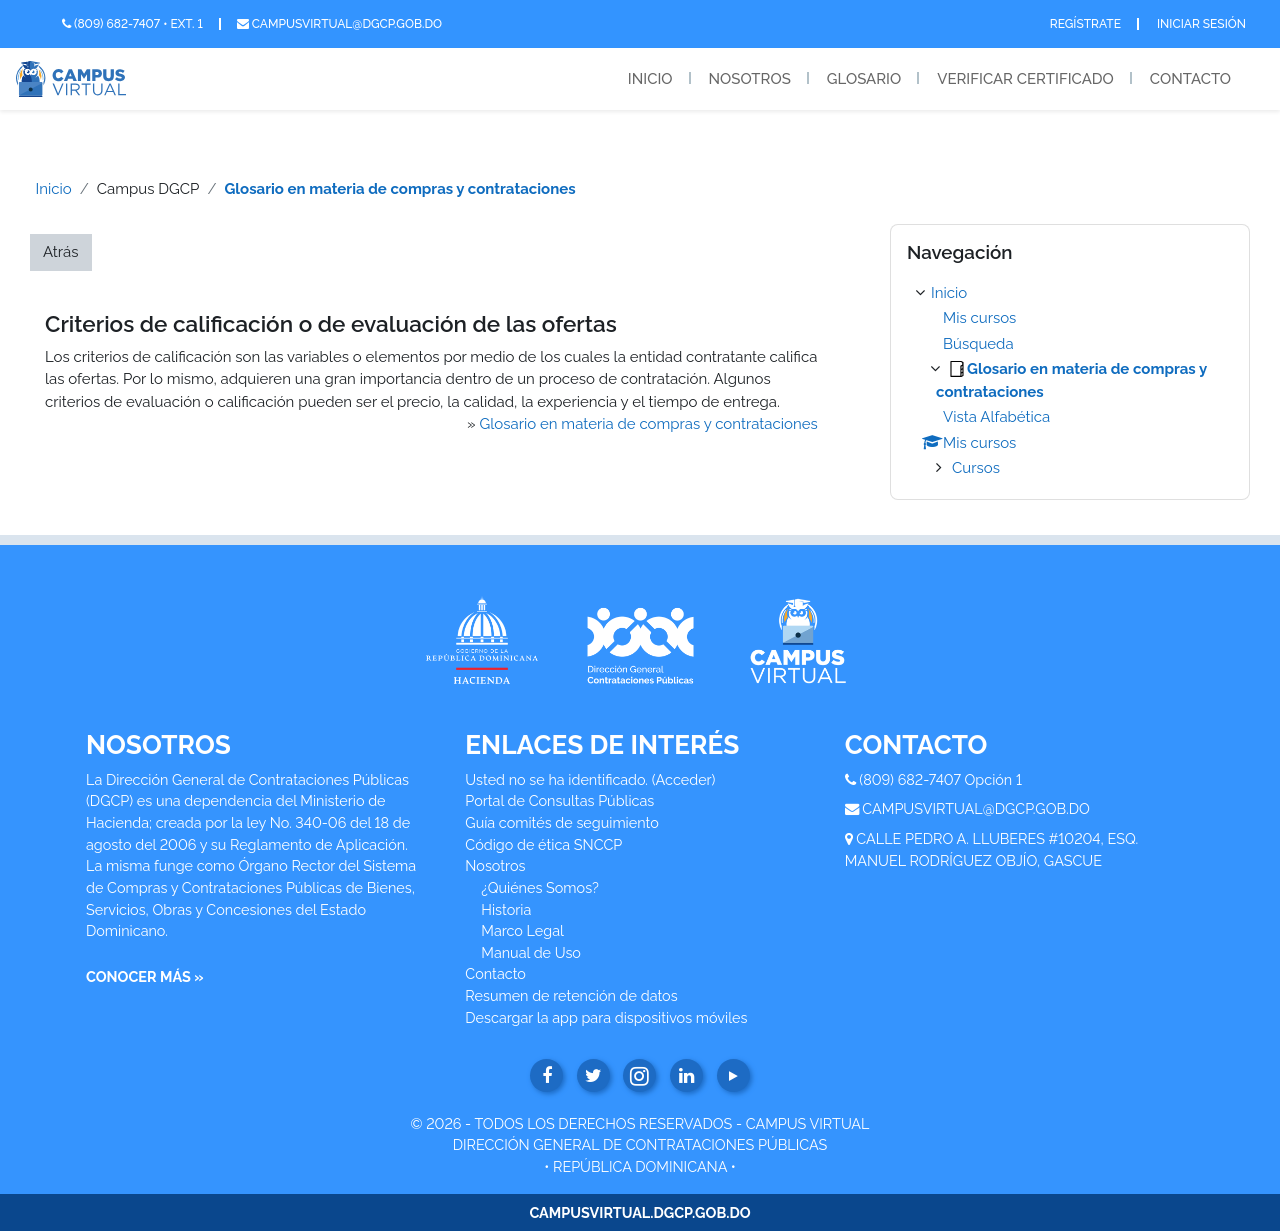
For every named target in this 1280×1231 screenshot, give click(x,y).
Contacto (1190, 79)
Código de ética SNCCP (543, 844)
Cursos (976, 468)
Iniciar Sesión (1201, 24)
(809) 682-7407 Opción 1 (940, 779)
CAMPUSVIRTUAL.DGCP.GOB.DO (639, 1212)
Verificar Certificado (1025, 79)
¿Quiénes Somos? (540, 887)
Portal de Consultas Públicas (559, 800)
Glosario (864, 79)
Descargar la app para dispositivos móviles (606, 1017)
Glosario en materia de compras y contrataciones (399, 189)
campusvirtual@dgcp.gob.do (339, 24)
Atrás (61, 252)
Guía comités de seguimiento (561, 822)
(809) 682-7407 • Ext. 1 (132, 24)
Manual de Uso (531, 952)
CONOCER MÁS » (145, 976)
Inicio (650, 79)
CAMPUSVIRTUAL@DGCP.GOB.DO (976, 808)
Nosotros (750, 79)
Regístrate (1085, 24)
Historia (506, 909)
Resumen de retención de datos (571, 995)
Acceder (684, 779)
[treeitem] (1070, 381)
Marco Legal (522, 930)
